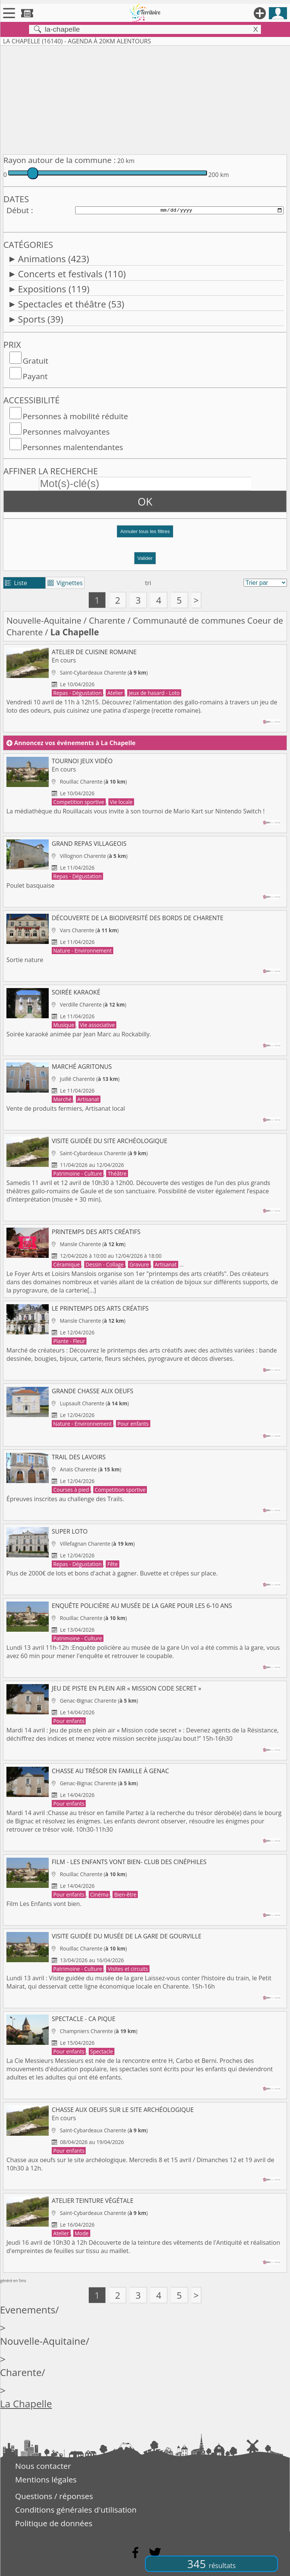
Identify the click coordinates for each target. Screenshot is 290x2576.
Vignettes (65, 583)
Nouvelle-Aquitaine (44, 620)
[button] (145, 534)
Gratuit (35, 360)
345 (211, 2563)
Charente (107, 620)
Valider (145, 558)
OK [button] (145, 501)
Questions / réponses (54, 2496)
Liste (16, 583)
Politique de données (54, 2523)
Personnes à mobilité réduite (75, 416)
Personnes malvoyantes (66, 431)
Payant (35, 376)
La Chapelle (26, 2403)
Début (17, 210)
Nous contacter (43, 2466)
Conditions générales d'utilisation (76, 2509)
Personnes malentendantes (73, 447)
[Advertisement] (145, 98)
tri (148, 583)
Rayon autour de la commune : (59, 160)
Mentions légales (46, 2479)
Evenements (28, 2309)
